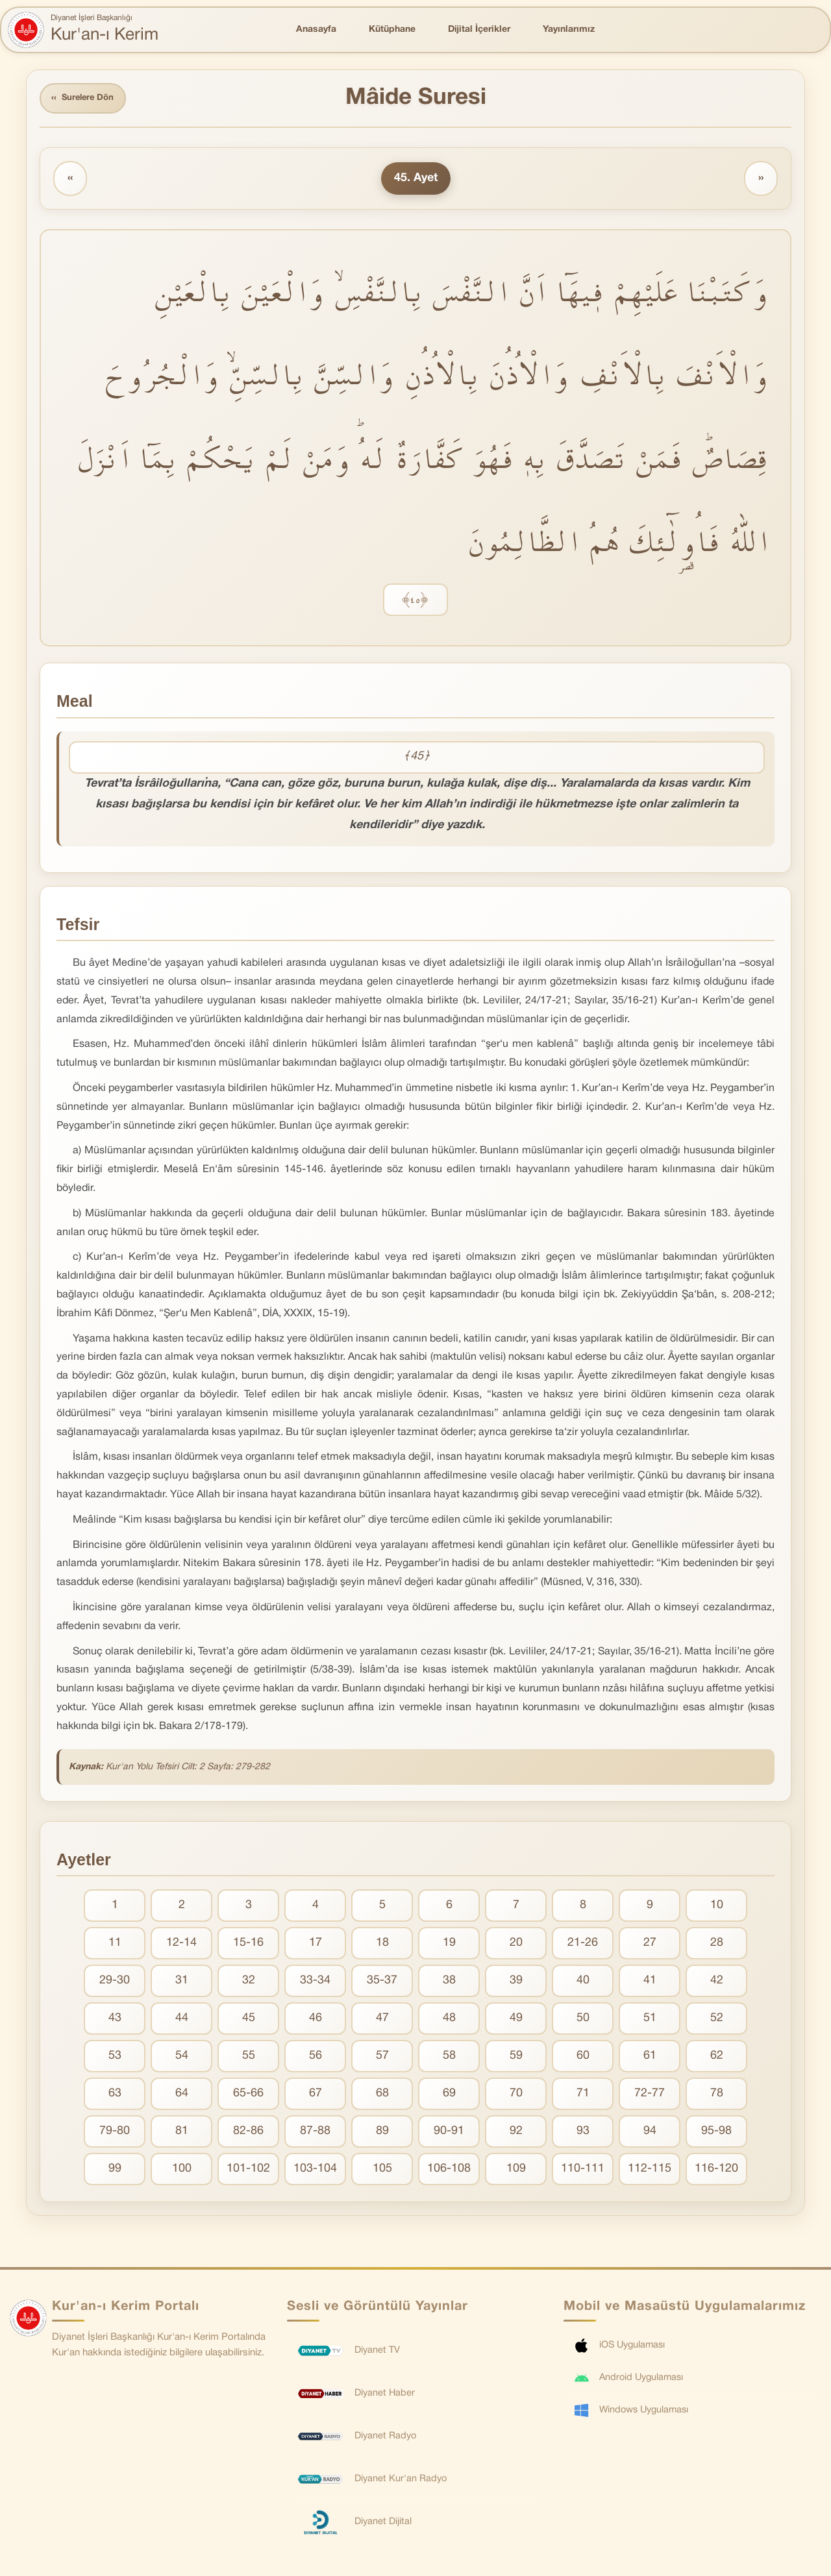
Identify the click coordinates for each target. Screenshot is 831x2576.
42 (716, 1983)
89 (382, 2133)
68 (382, 2096)
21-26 (582, 1945)
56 (315, 2058)
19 (449, 1945)
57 (382, 2058)
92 (516, 2133)
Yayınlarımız (569, 29)
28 (716, 1945)
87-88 (315, 2133)
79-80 (114, 2133)
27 (649, 1945)
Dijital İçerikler (479, 29)
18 (382, 1945)
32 (248, 1983)
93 (583, 2133)
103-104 (315, 2171)
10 (716, 1907)
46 (315, 2020)
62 (716, 2058)
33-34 (315, 1983)
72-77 (649, 2096)
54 (181, 2058)
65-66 (248, 2096)
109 (516, 2171)
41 (649, 1983)
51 (649, 2020)
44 (181, 2020)
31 (181, 1983)
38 (449, 1983)
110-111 (582, 2171)
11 (114, 1945)
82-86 (248, 2133)
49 (516, 2020)
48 (449, 2020)
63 (114, 2096)
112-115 (649, 2171)
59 (516, 2058)
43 (114, 2020)
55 (248, 2058)
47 (382, 2020)
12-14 (181, 1945)
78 (716, 2096)
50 (583, 2020)
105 (382, 2171)
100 (182, 2171)
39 (516, 1983)
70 (516, 2096)
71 (583, 2096)
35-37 (382, 1983)
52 (716, 2020)
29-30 (114, 1983)
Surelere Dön (87, 99)
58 (449, 2058)
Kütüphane (392, 29)
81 (181, 2133)
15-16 (248, 1945)
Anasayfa (316, 29)
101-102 (248, 2171)
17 (315, 1945)
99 (114, 2171)
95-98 (716, 2133)
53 (114, 2058)
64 (181, 2096)
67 (315, 2096)
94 (649, 2133)
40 (583, 1983)
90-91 (449, 2133)
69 (449, 2096)
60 (583, 2058)
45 (248, 2020)
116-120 (716, 2171)
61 (649, 2058)
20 (516, 1945)
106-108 (449, 2171)
